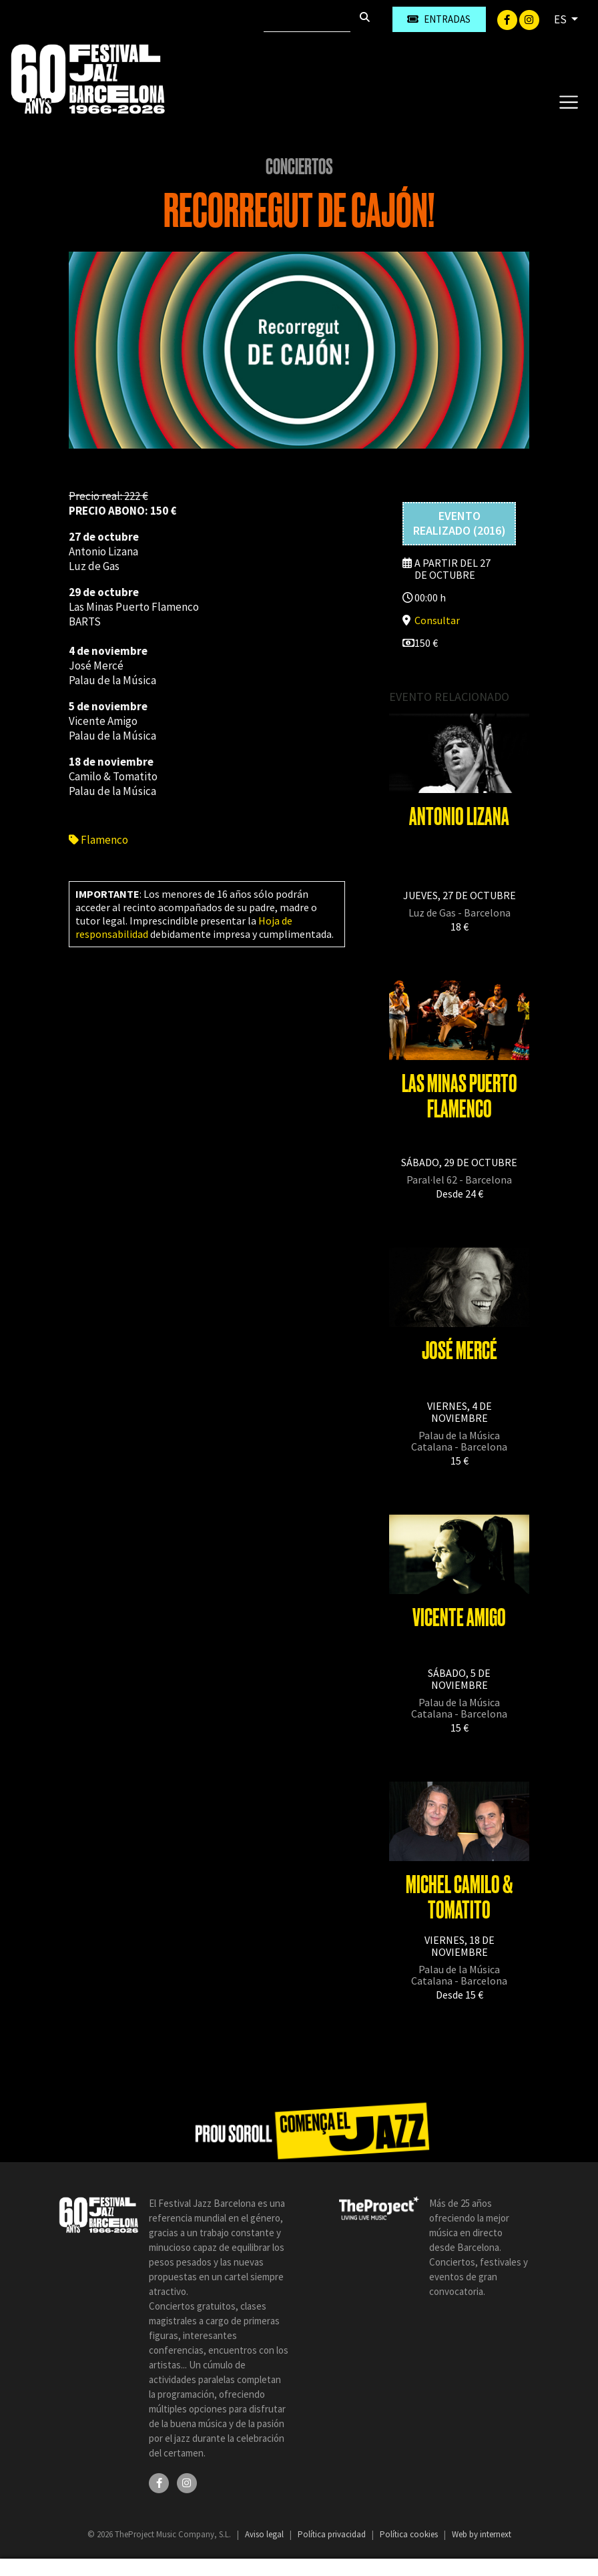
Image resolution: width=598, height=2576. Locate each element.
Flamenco (98, 839)
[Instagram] (529, 18)
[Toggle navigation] (568, 101)
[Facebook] (508, 18)
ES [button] (561, 19)
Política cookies (410, 2534)
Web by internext (481, 2534)
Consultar (437, 620)
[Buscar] (307, 19)
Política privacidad (333, 2534)
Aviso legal (265, 2534)
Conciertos (299, 167)
